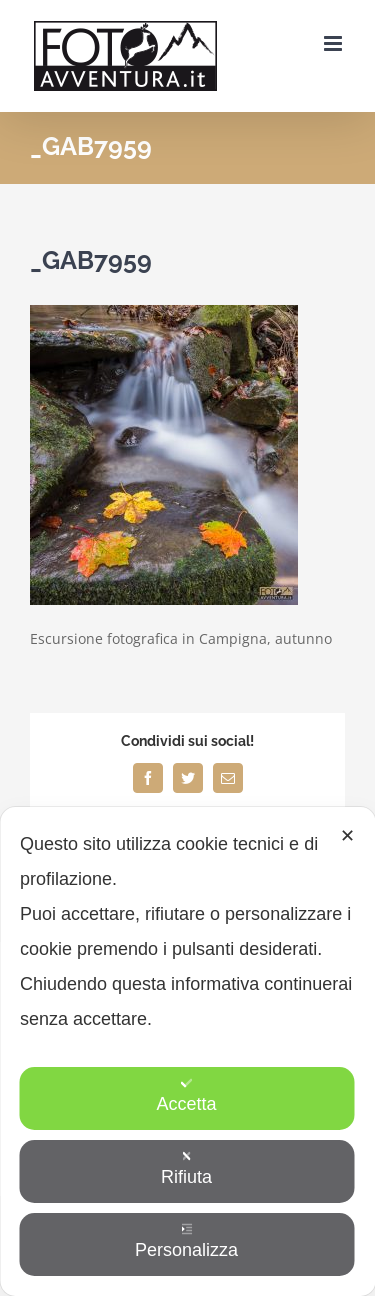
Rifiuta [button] (186, 1168)
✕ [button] (347, 836)
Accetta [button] (186, 1095)
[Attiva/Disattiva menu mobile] (334, 43)
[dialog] (187, 1051)
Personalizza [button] (186, 1241)
